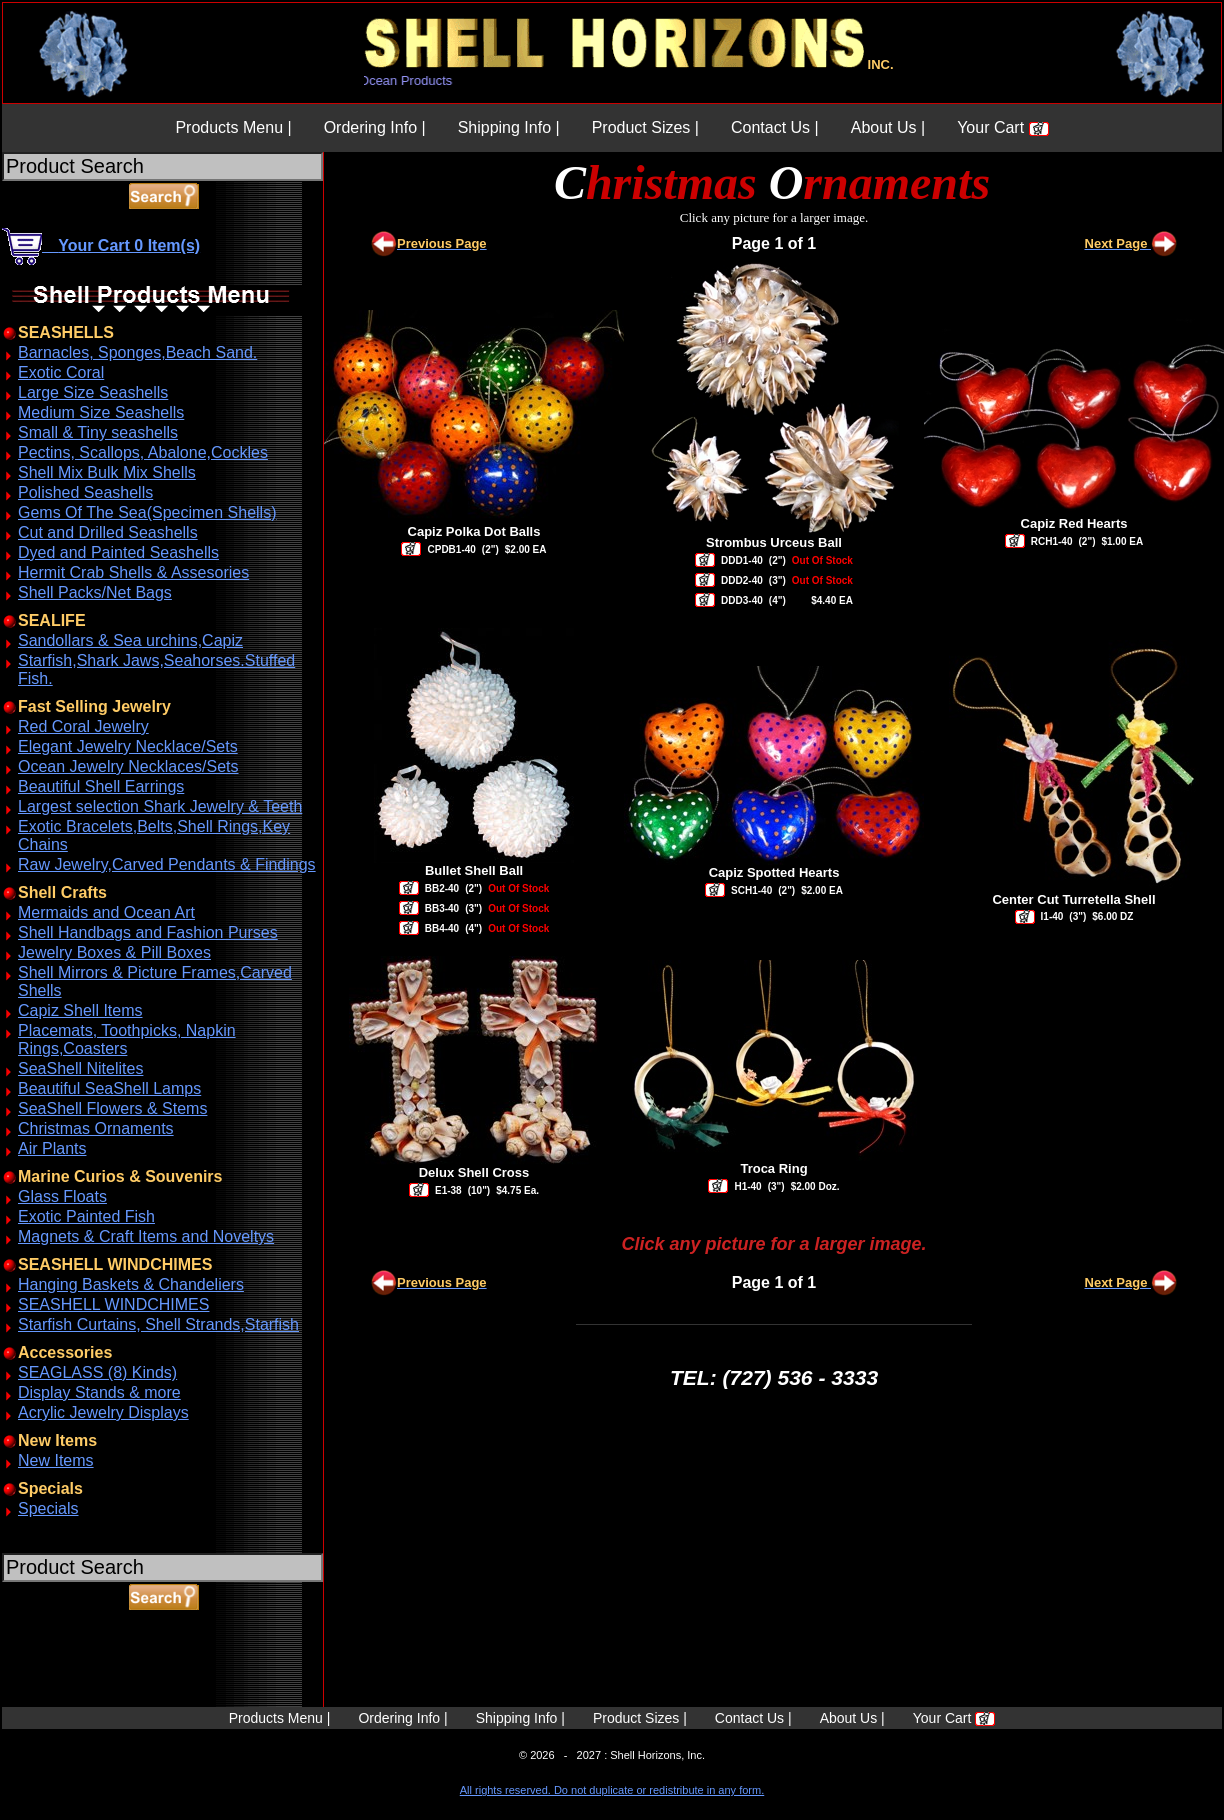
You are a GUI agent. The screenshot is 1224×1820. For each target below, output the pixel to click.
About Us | (888, 127)
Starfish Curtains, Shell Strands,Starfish (158, 1324)
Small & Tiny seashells (98, 432)
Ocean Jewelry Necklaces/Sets (128, 766)
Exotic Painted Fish (86, 1216)
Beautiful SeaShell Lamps (109, 1088)
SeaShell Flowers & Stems (112, 1108)
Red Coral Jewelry (83, 726)
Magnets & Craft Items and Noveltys (146, 1236)
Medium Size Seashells (101, 412)
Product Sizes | (645, 127)
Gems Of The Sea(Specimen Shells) (147, 512)
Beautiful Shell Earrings (101, 786)
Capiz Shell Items (80, 1010)
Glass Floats (62, 1196)
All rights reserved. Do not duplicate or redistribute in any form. (612, 1790)
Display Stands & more (99, 1392)
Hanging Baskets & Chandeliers (131, 1284)
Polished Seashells (85, 492)
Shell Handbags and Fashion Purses (148, 932)
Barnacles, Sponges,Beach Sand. (137, 352)
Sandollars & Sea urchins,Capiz (130, 640)
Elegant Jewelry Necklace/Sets (128, 746)
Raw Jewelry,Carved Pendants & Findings (167, 864)
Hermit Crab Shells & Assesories (133, 572)
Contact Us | (775, 127)
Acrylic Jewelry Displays (103, 1412)
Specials (48, 1508)
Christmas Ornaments (96, 1128)
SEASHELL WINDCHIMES (113, 1304)
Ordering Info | (375, 127)
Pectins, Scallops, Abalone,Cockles (143, 452)
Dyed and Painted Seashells (118, 552)
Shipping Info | (509, 127)
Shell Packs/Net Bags (95, 592)
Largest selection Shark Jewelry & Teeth (160, 806)
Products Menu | (233, 127)
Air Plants (52, 1148)
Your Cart (1002, 127)
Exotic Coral (61, 372)
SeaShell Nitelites (80, 1068)
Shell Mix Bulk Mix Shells (107, 472)
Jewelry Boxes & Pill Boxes (114, 952)
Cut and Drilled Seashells (108, 532)
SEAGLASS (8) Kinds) (97, 1372)
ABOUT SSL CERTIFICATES (54, 1703)
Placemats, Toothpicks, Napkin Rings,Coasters (127, 1039)
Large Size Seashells (93, 392)
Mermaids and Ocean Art (106, 912)
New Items (56, 1460)
